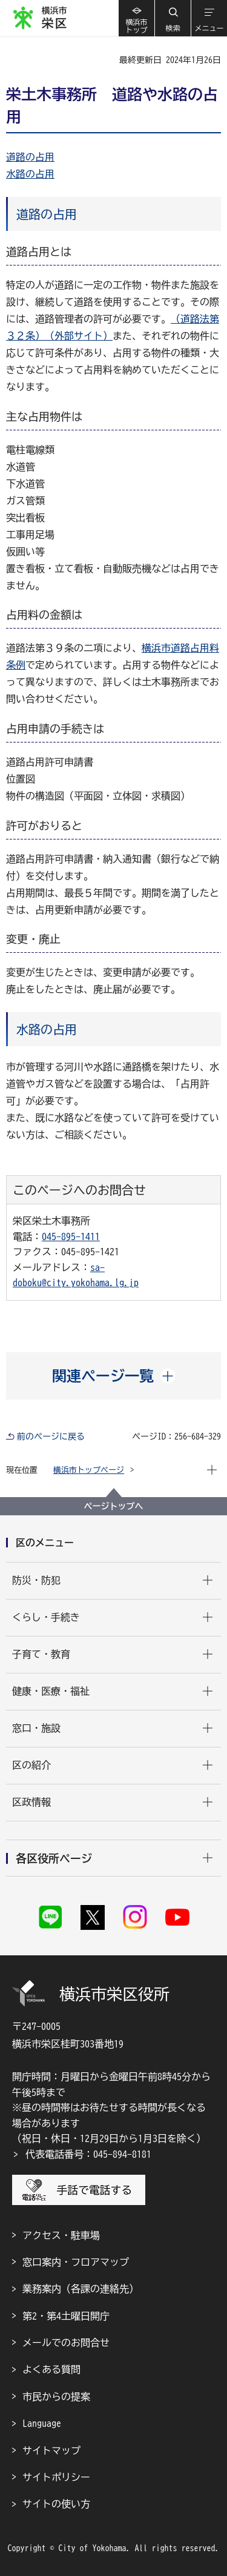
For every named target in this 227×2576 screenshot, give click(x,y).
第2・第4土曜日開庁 (66, 2316)
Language (41, 2423)
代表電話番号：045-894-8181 (88, 2154)
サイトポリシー (56, 2477)
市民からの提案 (56, 2396)
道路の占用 (30, 157)
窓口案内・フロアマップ (75, 2262)
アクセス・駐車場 (61, 2235)
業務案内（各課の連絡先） (80, 2289)
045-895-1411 (71, 1236)
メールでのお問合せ (66, 2342)
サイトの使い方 (56, 2504)
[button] (172, 18)
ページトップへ (113, 1506)
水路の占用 (30, 174)
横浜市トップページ (88, 1470)
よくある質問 (51, 2369)
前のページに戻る (51, 1436)
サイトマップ (51, 2450)
